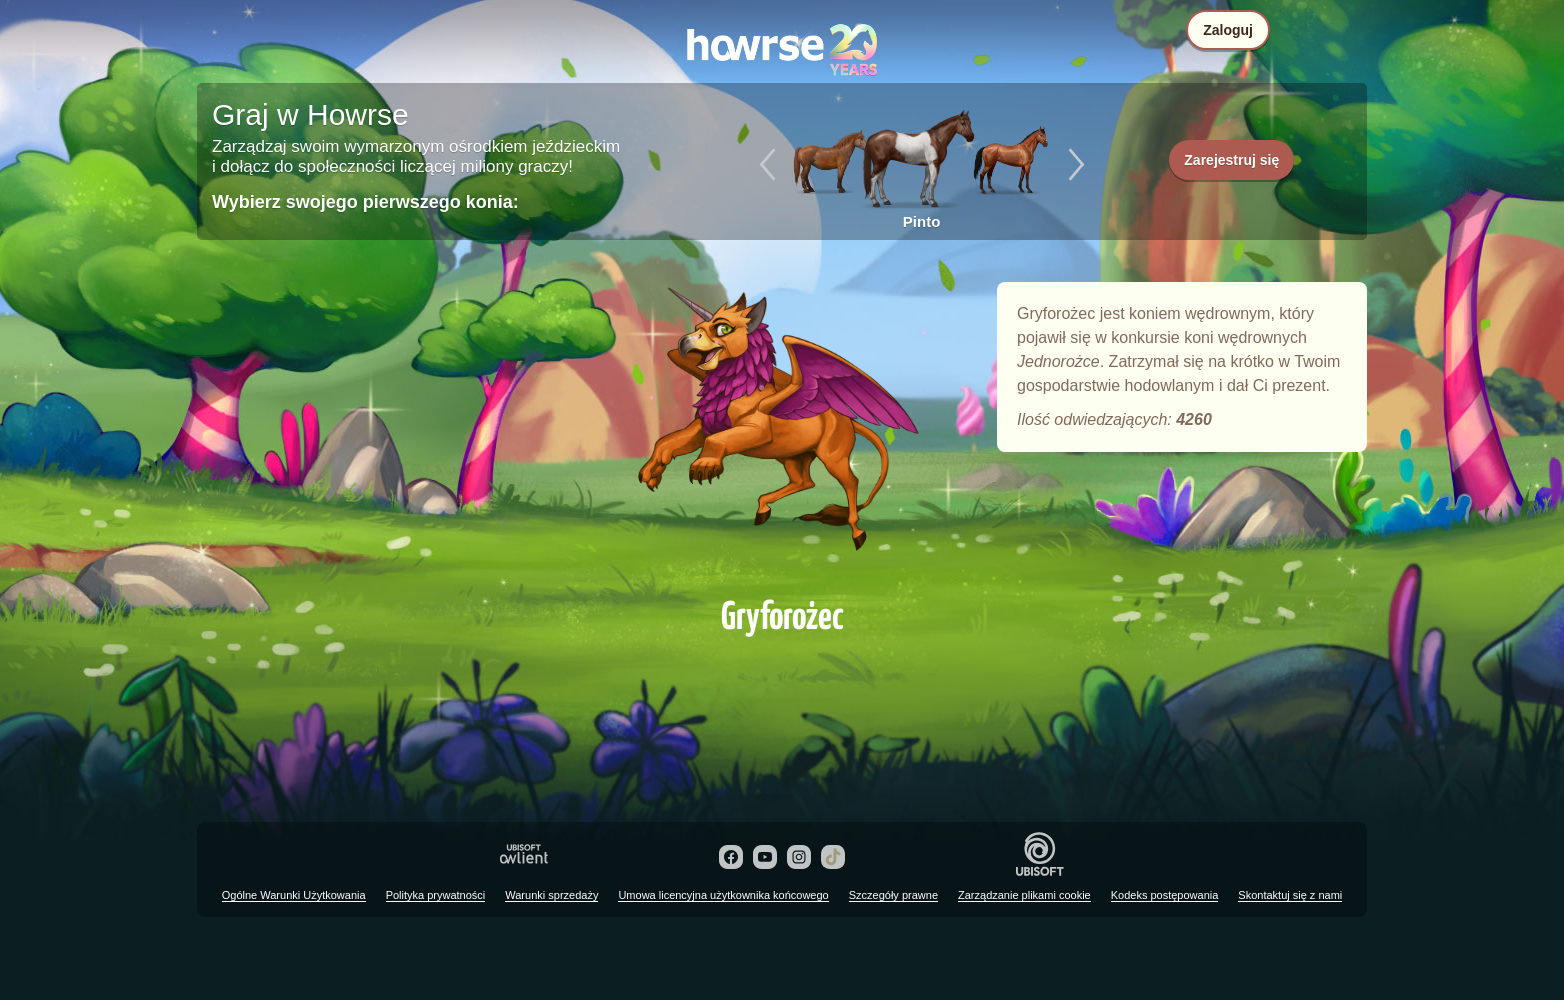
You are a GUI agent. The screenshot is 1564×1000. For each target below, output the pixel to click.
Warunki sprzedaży (551, 895)
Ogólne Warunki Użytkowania (294, 895)
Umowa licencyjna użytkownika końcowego (723, 895)
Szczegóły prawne (893, 895)
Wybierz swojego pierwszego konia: (365, 202)
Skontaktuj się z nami (1290, 895)
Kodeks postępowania (1165, 895)
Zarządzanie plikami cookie (1024, 895)
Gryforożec (782, 432)
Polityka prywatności (436, 895)
